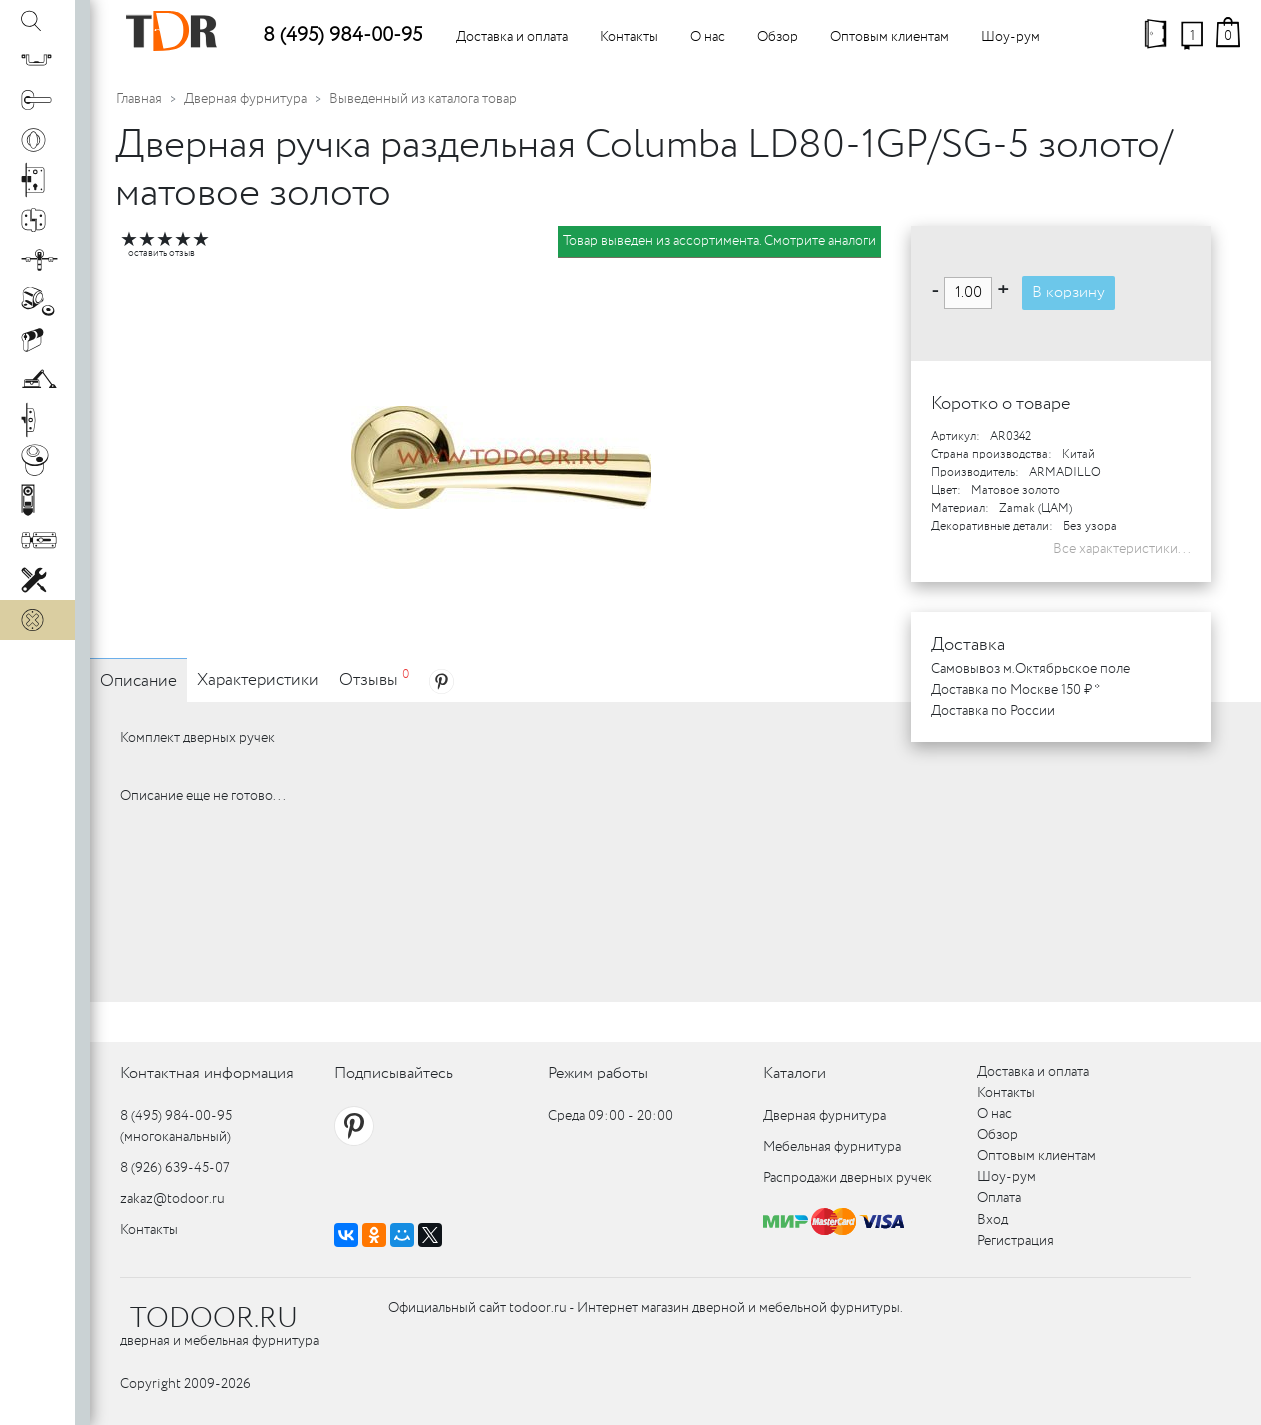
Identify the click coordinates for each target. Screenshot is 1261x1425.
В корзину (1068, 292)
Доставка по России (993, 711)
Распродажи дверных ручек (847, 1178)
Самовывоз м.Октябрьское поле (1030, 669)
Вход (992, 1220)
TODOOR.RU (214, 1319)
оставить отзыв (161, 253)
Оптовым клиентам (889, 37)
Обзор (777, 37)
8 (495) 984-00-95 (342, 35)
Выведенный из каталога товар (423, 99)
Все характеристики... (1122, 549)
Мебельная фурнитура (832, 1147)
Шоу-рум (1010, 37)
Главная (139, 99)
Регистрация (1015, 1241)
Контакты (629, 37)
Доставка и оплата (512, 37)
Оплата (999, 1198)
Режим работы (598, 1073)
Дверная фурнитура (245, 99)
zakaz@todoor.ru (172, 1199)
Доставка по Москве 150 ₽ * (1015, 690)
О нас (707, 37)
